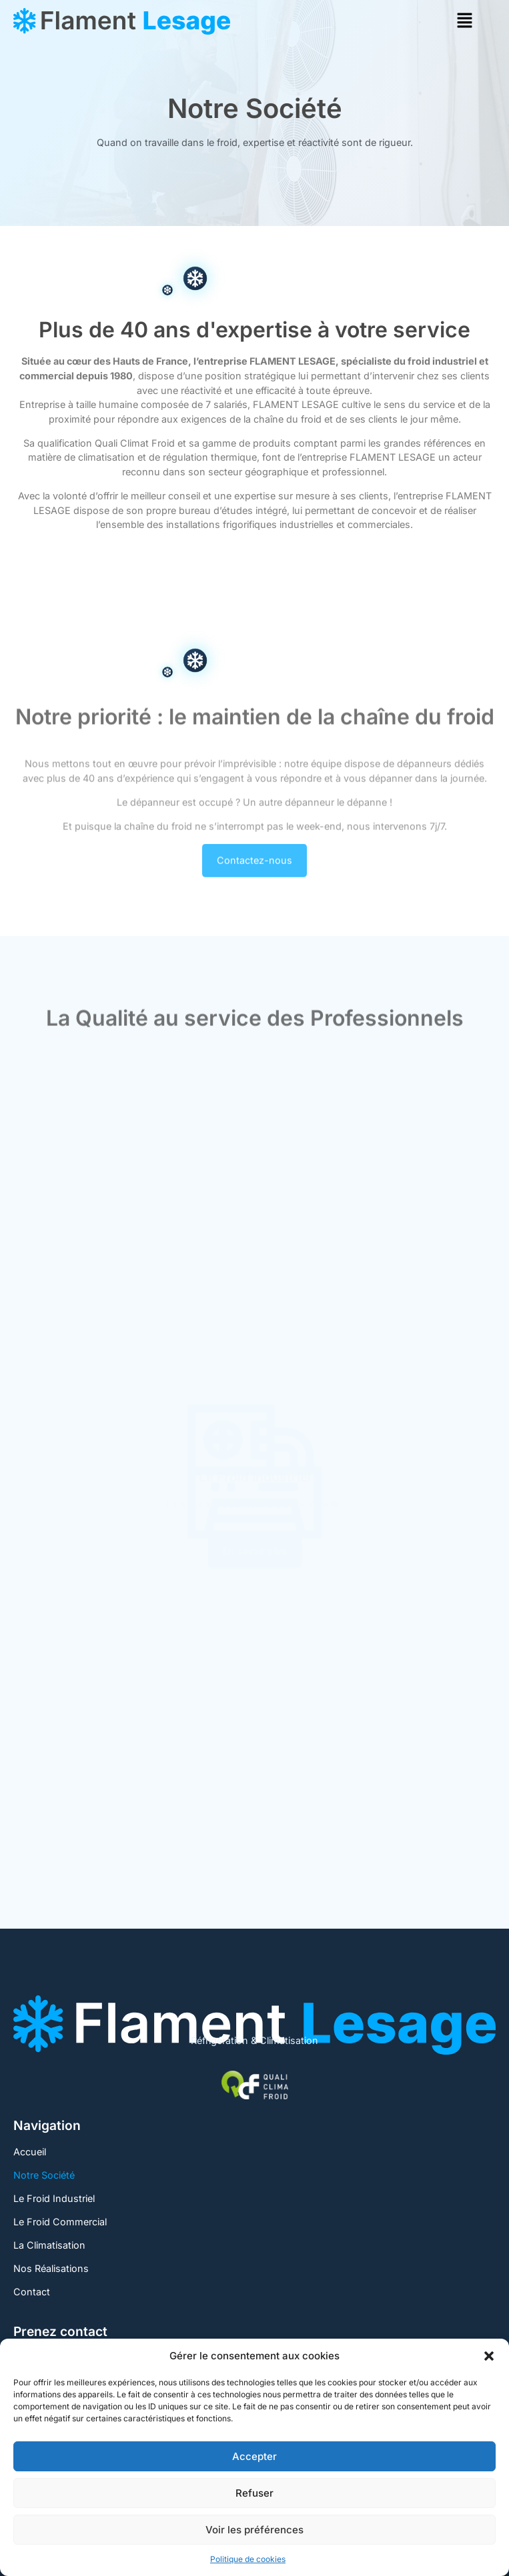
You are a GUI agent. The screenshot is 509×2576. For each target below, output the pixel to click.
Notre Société (44, 2175)
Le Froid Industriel (54, 2198)
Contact (31, 2291)
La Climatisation (49, 2245)
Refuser (254, 2493)
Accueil (29, 2151)
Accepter (254, 2456)
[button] (489, 2356)
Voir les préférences (254, 2529)
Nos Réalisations (51, 2268)
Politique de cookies (248, 2559)
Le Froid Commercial (60, 2221)
